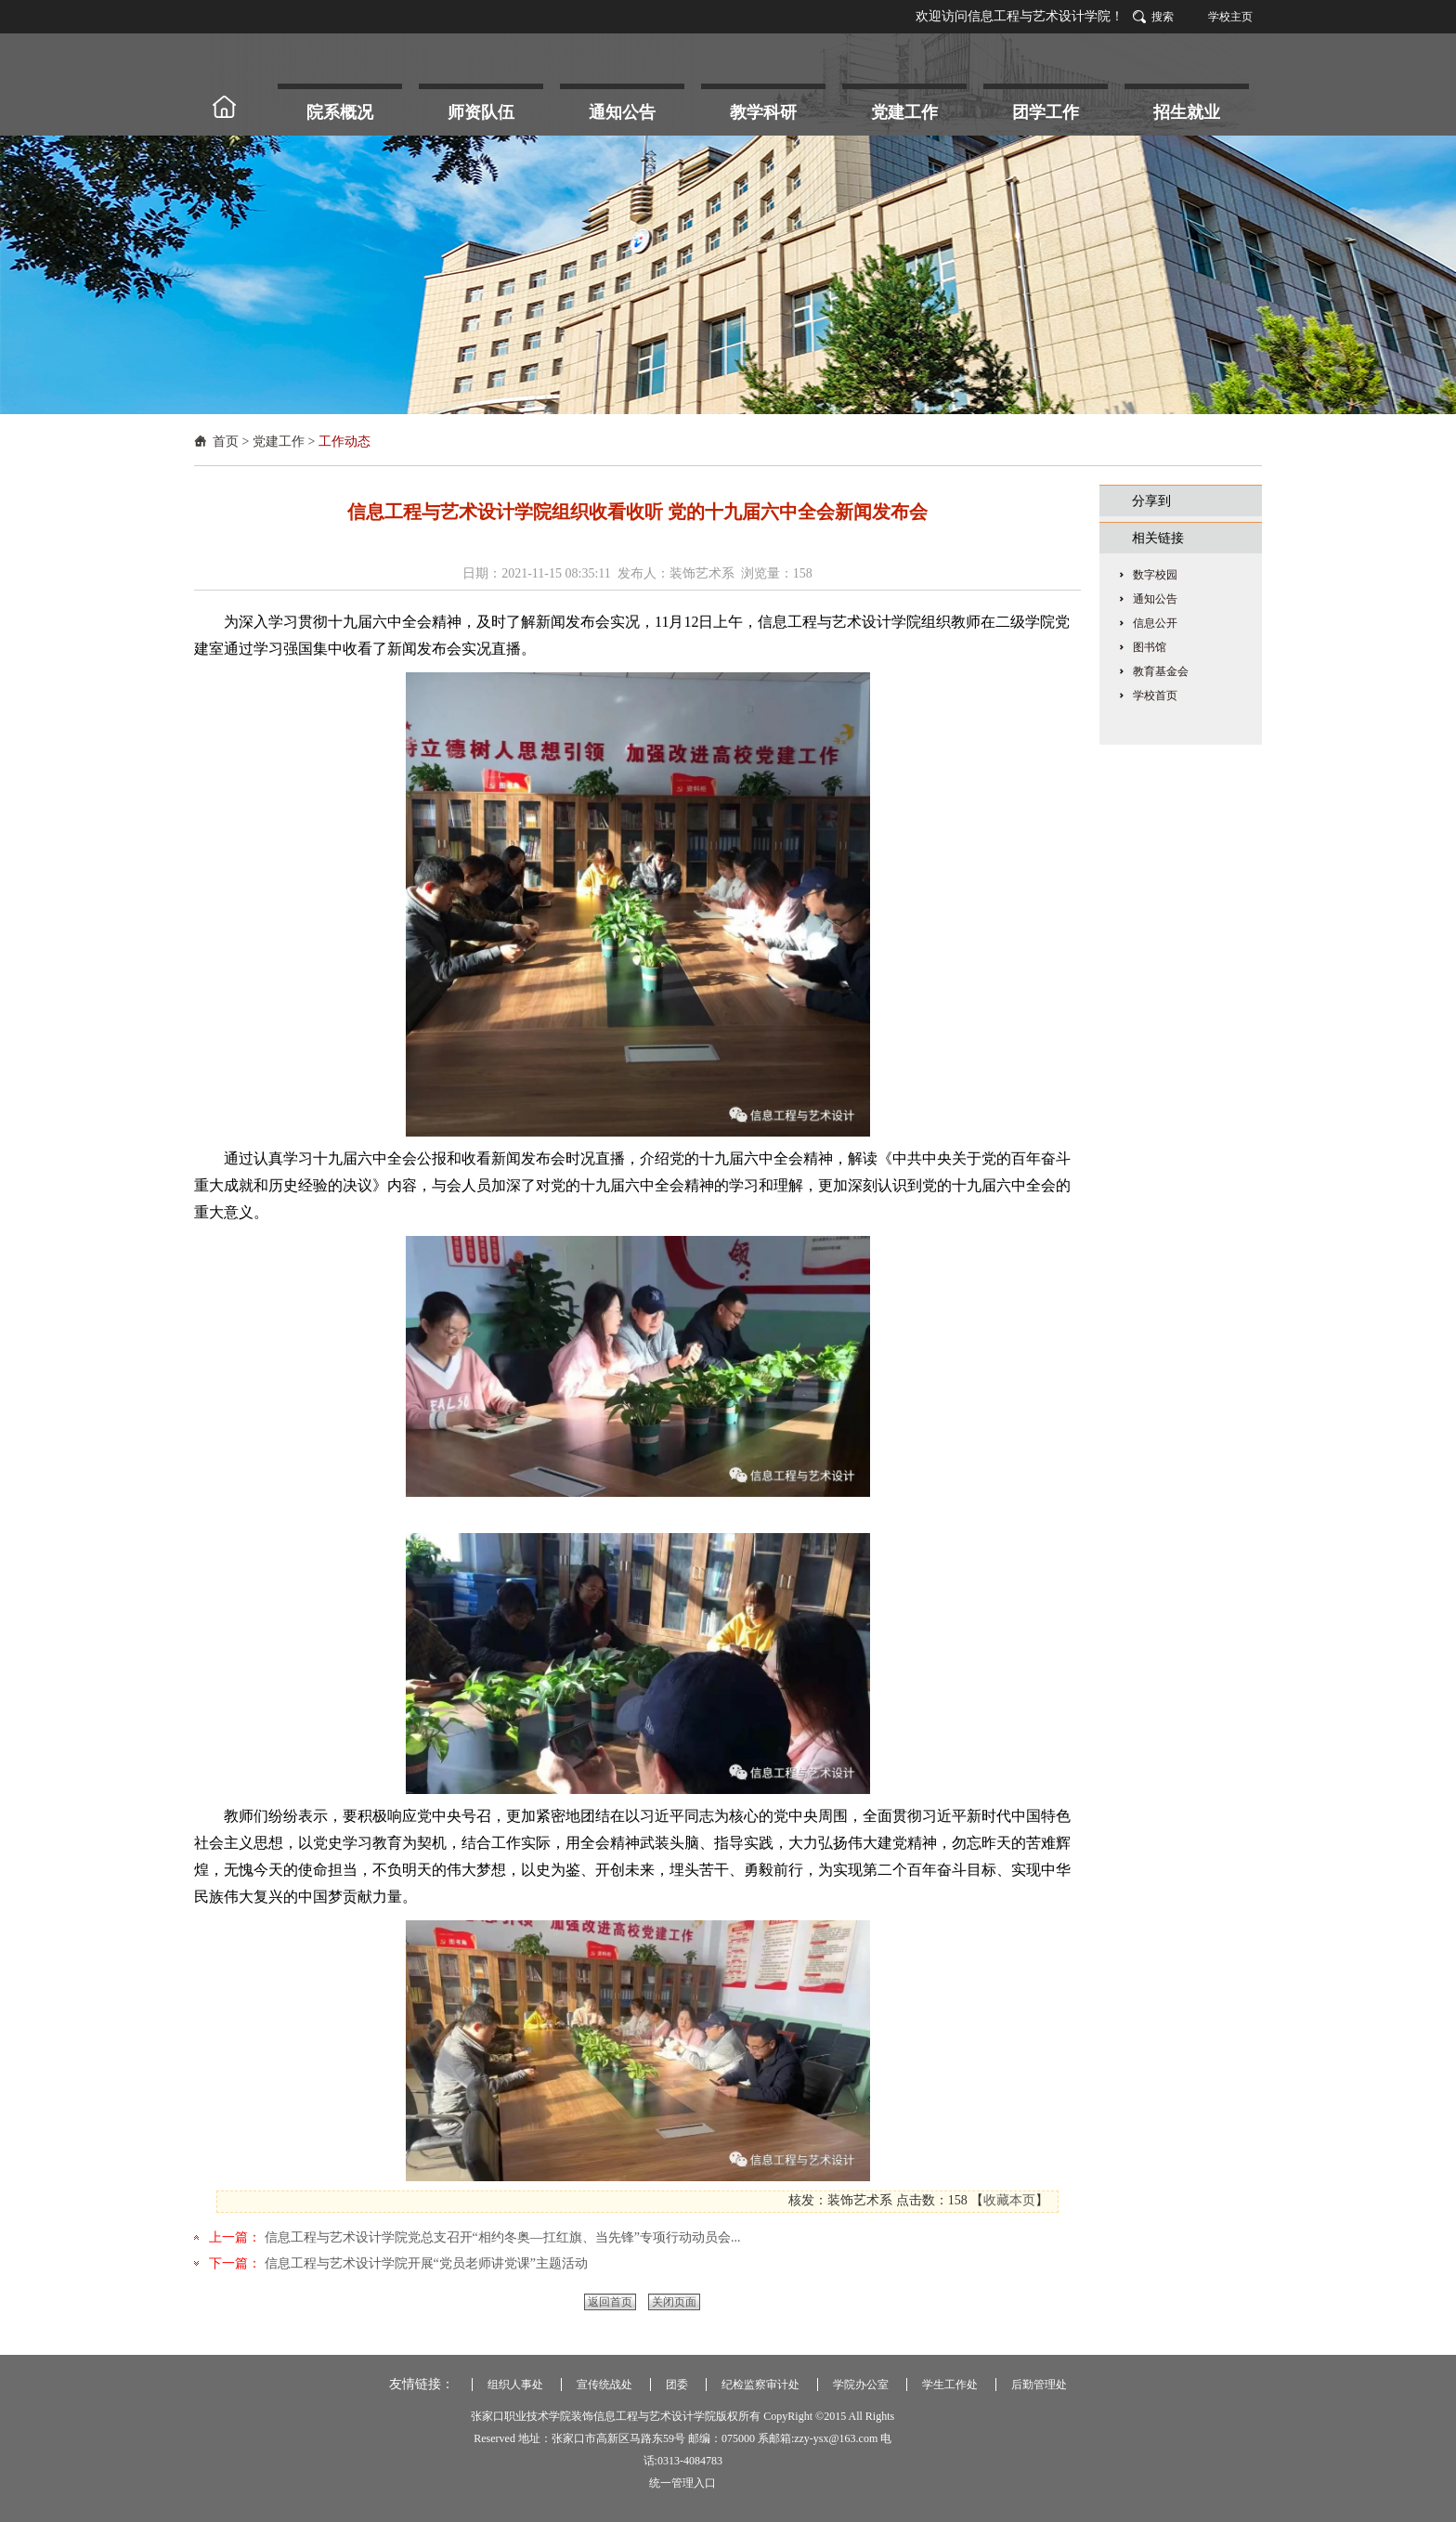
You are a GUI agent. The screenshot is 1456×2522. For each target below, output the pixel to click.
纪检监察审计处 (761, 2384)
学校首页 (1155, 695)
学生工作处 (950, 2384)
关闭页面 (674, 2301)
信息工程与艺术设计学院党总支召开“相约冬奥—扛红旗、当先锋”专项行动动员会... (500, 2237)
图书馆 (1149, 647)
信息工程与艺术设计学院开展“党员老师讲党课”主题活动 (424, 2263)
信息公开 (1155, 623)
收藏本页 (1009, 2200)
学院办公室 (861, 2384)
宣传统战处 (604, 2384)
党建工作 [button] (904, 112)
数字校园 (1155, 574)
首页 (226, 441)
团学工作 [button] (1045, 112)
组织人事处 (515, 2384)
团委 (677, 2384)
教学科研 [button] (763, 112)
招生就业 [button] (1186, 112)
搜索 (1162, 16)
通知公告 (1155, 598)
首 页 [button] (232, 107)
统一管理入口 (682, 2483)
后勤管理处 (1039, 2384)
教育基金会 (1161, 671)
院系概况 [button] (339, 112)
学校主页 (1230, 16)
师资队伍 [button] (481, 112)
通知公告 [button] (622, 112)
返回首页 (610, 2301)
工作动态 (344, 441)
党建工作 (279, 441)
